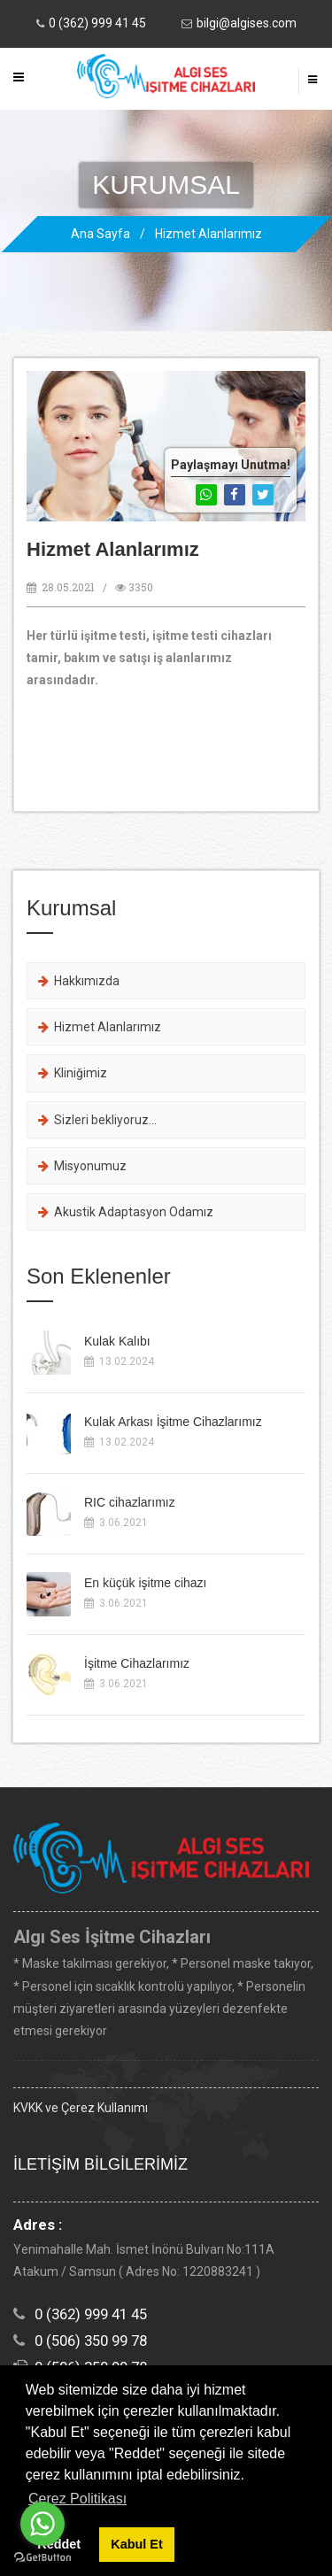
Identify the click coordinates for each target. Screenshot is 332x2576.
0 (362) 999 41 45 (97, 23)
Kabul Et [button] (136, 2544)
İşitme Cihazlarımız (136, 1663)
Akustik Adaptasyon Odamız (125, 1212)
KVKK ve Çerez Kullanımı (80, 2108)
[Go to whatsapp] (42, 2524)
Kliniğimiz (72, 1073)
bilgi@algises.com (247, 23)
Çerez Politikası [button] (77, 2498)
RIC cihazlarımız (129, 1502)
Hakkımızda (79, 981)
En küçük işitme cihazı (145, 1583)
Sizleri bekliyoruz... (97, 1120)
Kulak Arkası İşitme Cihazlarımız (173, 1422)
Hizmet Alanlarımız (208, 234)
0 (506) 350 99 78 (91, 2340)
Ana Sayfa (100, 234)
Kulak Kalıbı (117, 1341)
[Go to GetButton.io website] (42, 2558)
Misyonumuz (82, 1166)
